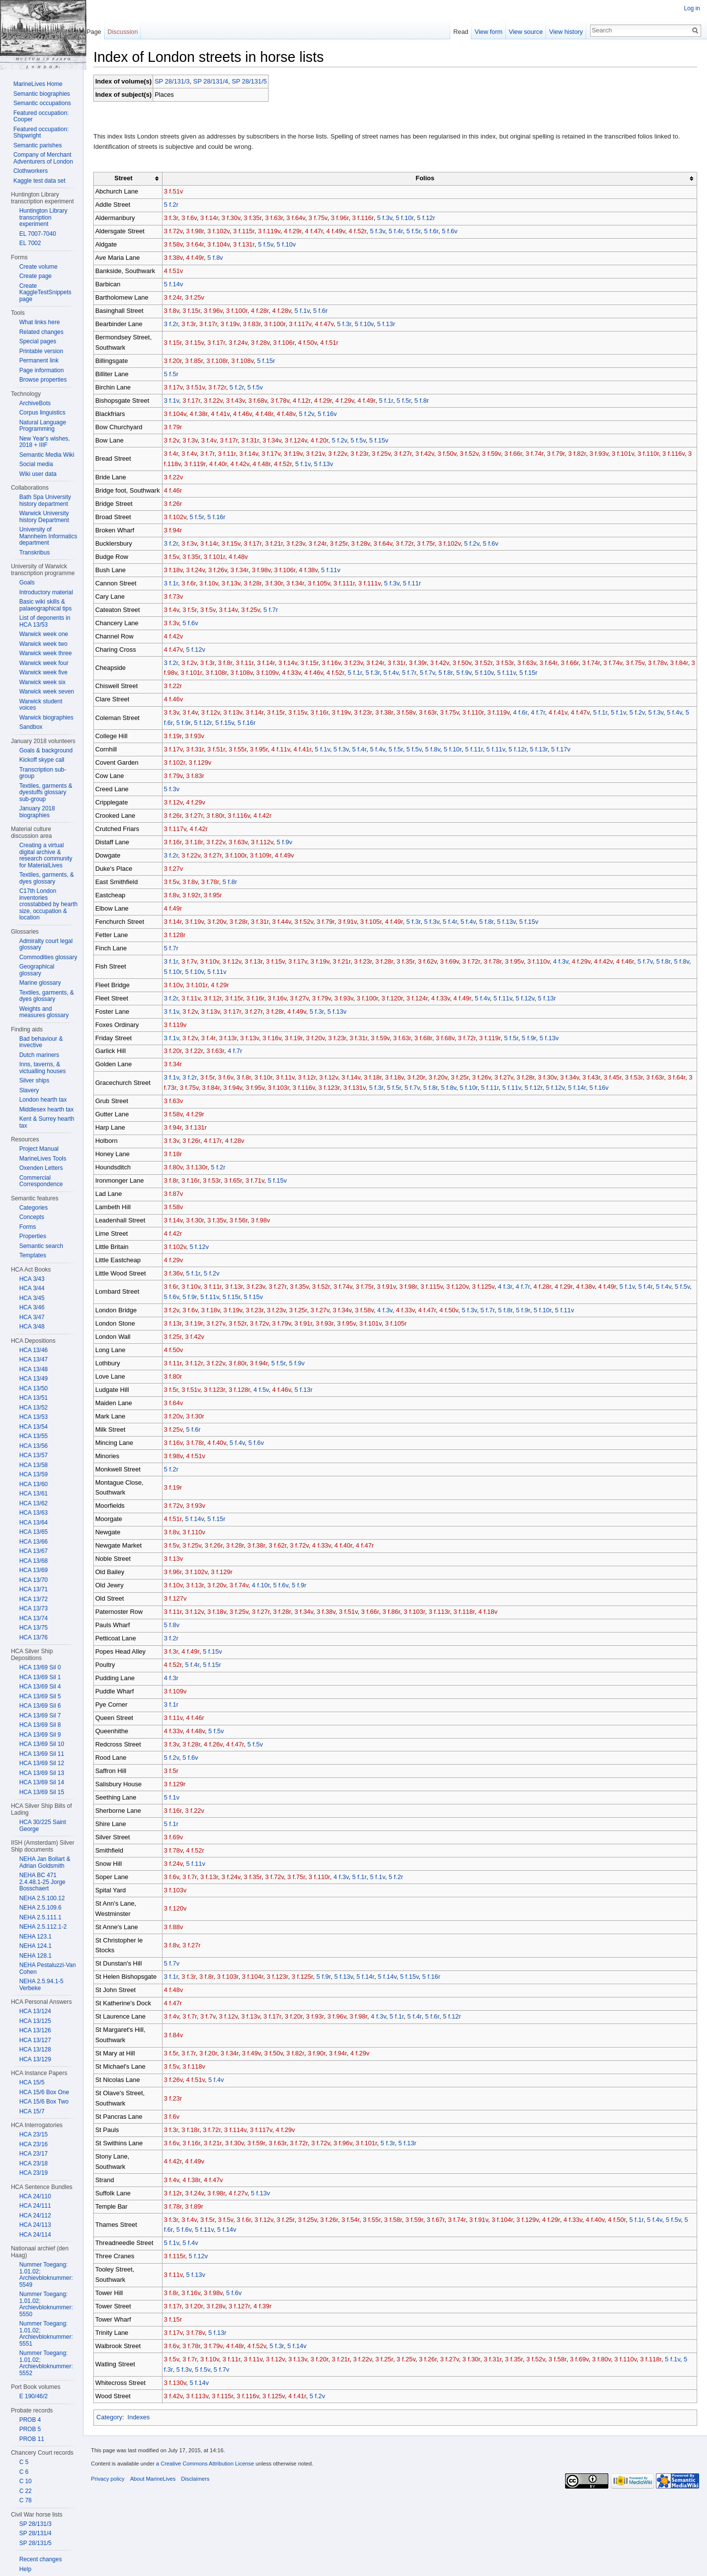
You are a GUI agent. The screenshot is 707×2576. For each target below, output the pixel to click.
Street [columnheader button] (128, 179)
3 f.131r (248, 245)
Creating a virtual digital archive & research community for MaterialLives (45, 855)
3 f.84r (221, 1088)
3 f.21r (279, 544)
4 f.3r (510, 1287)
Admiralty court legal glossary (46, 944)
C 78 (25, 2500)
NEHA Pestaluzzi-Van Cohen (47, 1968)
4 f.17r (217, 1141)
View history (564, 31)
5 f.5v (270, 245)
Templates (32, 1255)
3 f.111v (374, 583)
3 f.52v (474, 454)
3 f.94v (243, 1088)
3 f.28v (265, 343)
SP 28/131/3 (177, 81)
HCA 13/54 (33, 1426)
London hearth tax (43, 1099)
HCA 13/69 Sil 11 (41, 1753)
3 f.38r (389, 713)
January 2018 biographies (37, 812)
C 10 (25, 2481)
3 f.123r (339, 1088)
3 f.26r (178, 504)
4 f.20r (324, 441)
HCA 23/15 (33, 2134)
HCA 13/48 (33, 1369)
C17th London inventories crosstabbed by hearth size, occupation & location (48, 904)
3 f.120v (462, 1287)
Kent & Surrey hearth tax (46, 1122)
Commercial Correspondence (41, 1181)
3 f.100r (241, 311)
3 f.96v (218, 311)
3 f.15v (199, 343)
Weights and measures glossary (44, 1012)
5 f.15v (383, 441)
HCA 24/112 (35, 2215)
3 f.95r (263, 750)
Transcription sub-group (42, 773)
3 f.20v (221, 922)
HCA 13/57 (33, 1455)
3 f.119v (274, 232)
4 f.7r (543, 713)
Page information (41, 370)
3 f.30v (235, 218)
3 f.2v (176, 441)
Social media (36, 464)
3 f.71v (259, 1181)
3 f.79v (178, 776)
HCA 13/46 (33, 1350)
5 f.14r (587, 1088)
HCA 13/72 (33, 1599)
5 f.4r (400, 232)
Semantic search (41, 1246)
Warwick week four (43, 663)
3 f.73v (178, 597)
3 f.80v (178, 1168)
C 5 (23, 2462)
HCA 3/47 (31, 1317)
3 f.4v (213, 441)
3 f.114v (240, 2130)
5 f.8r (426, 401)
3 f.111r (348, 583)
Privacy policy (113, 2483)
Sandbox (30, 726)
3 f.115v (437, 1287)
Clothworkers (30, 170)
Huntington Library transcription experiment (43, 217)
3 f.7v (194, 962)
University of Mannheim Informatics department (48, 536)
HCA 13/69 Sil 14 (41, 1782)
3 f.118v (180, 465)
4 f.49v (340, 232)
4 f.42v (250, 465)
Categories (33, 1207)
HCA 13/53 (33, 1416)
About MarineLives (158, 2483)
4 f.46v (247, 414)
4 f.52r (362, 232)
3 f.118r (469, 1612)
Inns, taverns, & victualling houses (42, 1068)
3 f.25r (344, 544)
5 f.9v (490, 673)
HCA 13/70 (33, 1580)
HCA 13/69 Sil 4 (40, 1686)
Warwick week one (43, 634)
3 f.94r (178, 530)
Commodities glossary (48, 957)
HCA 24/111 (35, 2205)
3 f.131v (365, 1088)
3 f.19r (178, 737)
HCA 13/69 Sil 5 (40, 1696)
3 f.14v (253, 454)
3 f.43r (596, 1078)
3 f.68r (428, 1038)
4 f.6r (525, 713)
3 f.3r (176, 218)
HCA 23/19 (33, 2172)
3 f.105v (324, 583)
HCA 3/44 (31, 1288)
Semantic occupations (42, 103)
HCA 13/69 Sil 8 (40, 1724)
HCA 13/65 (33, 1531)
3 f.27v (178, 869)
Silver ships (34, 1080)
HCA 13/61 (33, 1493)
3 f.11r (232, 454)
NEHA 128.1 (35, 1955)
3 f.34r (244, 570)
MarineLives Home (37, 84)
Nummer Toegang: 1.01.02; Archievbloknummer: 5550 (46, 2304)
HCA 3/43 (31, 1278)
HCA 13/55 (33, 1436)
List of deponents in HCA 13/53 (44, 621)
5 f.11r (417, 583)
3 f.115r (248, 232)
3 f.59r (261, 2144)
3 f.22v (218, 401)
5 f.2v (311, 414)
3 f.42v (429, 454)
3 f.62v (432, 962)
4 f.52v (261, 2347)
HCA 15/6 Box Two (44, 2101)
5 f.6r (436, 232)
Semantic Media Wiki (46, 454)
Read (459, 31)
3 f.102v (223, 232)
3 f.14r (214, 218)
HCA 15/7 (31, 2111)
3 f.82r (582, 454)
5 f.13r (391, 325)
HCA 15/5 (31, 2082)
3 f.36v (178, 1274)
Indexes (144, 2418)
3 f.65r (238, 1181)
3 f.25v (199, 298)
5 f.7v (453, 673)
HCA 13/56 (33, 1445)
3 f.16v (336, 663)
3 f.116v (678, 454)
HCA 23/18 (33, 2163)
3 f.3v (195, 441)
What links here (39, 322)
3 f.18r (199, 843)
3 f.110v (543, 962)
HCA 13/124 (35, 2011)
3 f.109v (293, 673)
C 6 (23, 2471)
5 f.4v (417, 673)
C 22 (25, 2491)
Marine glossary (40, 982)
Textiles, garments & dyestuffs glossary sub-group (45, 792)
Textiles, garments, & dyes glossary (46, 878)
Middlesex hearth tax (46, 1109)
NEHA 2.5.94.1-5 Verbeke (41, 1985)
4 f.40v (221, 1443)
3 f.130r (201, 1168)
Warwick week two (43, 643)
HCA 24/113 (35, 2224)
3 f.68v (262, 401)
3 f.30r (279, 583)
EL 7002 (30, 243)
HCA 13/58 (33, 1465)
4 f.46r (178, 491)
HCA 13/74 (33, 1618)
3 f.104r (257, 1977)
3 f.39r (423, 663)
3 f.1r (176, 583)
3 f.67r (440, 2220)
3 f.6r (194, 583)
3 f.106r (288, 343)
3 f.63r (279, 218)
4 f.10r (265, 1586)
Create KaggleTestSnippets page (45, 292)
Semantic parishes (37, 145)
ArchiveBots (35, 403)
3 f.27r (408, 454)
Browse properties (43, 379)
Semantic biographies (41, 93)
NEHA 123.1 (35, 1936)
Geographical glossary (36, 970)
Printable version (41, 351)
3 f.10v (213, 583)
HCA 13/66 (33, 1541)
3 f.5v (176, 557)
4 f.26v (218, 1745)
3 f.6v (194, 218)
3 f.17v (178, 388)
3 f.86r (396, 1612)
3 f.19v (234, 325)
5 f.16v (332, 414)
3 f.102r (179, 763)
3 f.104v (223, 245)
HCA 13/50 (33, 1388)
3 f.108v (247, 361)
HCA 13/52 (33, 1407)
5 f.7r (276, 610)
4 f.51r (334, 343)
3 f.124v (301, 441)
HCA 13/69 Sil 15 (41, 1792)
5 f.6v (454, 232)
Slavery (29, 1090)
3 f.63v (531, 663)
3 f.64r (200, 245)
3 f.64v (300, 218)
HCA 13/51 (33, 1397)
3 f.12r (217, 998)
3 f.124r (422, 998)
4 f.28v (286, 311)
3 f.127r (244, 2307)
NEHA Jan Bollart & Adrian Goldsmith (44, 1862)
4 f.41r (307, 750)
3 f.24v (243, 343)
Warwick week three (45, 653)
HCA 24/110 (35, 2196)
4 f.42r (267, 816)
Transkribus (34, 552)
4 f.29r (297, 232)
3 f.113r (444, 1612)
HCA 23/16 (33, 2144)
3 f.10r (268, 1078)
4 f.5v (265, 1390)
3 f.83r (257, 325)
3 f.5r (195, 610)
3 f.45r (617, 1078)
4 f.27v (243, 2193)
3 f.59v (496, 454)
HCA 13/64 (33, 1522)
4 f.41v (225, 414)
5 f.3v (389, 218)
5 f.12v (200, 650)
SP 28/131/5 (254, 81)
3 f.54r (355, 2220)
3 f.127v (180, 1599)
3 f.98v (266, 570)
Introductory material (46, 592)
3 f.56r (243, 1221)
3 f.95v (519, 962)
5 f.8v (220, 258)
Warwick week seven (46, 691)
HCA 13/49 (33, 1378)
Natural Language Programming (42, 426)
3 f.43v (240, 401)
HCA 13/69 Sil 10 (41, 1744)
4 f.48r (269, 414)
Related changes (41, 332)
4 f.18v (492, 1612)
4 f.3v (565, 962)
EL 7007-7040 (37, 233)
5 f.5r (418, 232)
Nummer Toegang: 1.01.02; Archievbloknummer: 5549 (46, 2274)
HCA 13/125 (35, 2021)
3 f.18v (178, 570)
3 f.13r (258, 962)
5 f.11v (335, 570)
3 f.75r (430, 544)
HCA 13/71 (33, 1589)
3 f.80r (220, 816)
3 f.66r (518, 454)
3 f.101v (628, 454)
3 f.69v (454, 962)
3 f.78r (215, 882)
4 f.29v (349, 401)
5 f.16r (221, 517)
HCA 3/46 (31, 1307)
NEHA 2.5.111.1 (40, 1917)
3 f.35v (221, 1221)
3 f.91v (352, 922)
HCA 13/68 (33, 1560)
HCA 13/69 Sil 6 (40, 1705)
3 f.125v (488, 1287)
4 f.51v (178, 272)
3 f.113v (202, 2397)
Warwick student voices (40, 705)
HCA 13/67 (33, 1551)
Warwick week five (43, 672)
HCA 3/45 (31, 1298)
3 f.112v (267, 843)
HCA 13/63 (33, 1512)
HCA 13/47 (33, 1359)
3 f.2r (176, 325)
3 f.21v (320, 454)
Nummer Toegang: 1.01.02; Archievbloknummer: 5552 (46, 2363)
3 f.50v (451, 454)
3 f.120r (397, 998)
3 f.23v (300, 544)
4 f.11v (285, 750)
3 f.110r (652, 454)
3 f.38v (178, 258)
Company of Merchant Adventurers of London (43, 158)
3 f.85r (199, 361)
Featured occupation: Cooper (41, 116)
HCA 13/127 (35, 2040)
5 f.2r (176, 205)
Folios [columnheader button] (426, 179)
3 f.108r (221, 361)
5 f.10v (291, 245)
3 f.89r (199, 2207)
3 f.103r (288, 1088)
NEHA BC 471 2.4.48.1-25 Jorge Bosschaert (42, 1882)
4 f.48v (291, 414)
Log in (691, 8)
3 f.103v (180, 1891)
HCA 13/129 (35, 2059)
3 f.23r (364, 454)
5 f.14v (178, 285)
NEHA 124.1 (35, 1945)
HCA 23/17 (33, 2153)
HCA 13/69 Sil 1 (40, 1677)
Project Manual (38, 1148)
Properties (32, 1236)
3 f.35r (258, 218)
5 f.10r (409, 218)
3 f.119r (205, 465)
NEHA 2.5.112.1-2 (43, 1926)
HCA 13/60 (33, 1484)
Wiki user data (37, 474)
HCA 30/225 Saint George (42, 1825)
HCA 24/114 (35, 2234)
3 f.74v (617, 663)
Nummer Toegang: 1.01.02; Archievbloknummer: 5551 (46, 2333)
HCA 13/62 (33, 1503)
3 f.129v (204, 763)
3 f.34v (277, 441)
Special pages (37, 341)
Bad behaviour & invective (41, 1042)
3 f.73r (178, 1088)
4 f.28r (264, 311)
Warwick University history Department (44, 517)
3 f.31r (255, 441)
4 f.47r (318, 232)
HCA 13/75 (33, 1627)
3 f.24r (178, 298)
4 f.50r (621, 2220)
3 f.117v (305, 325)
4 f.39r (267, 2307)
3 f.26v (222, 570)
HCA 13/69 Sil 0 (40, 1667)
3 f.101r (219, 557)
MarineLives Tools (42, 1158)
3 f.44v (286, 922)
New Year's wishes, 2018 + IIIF (44, 442)
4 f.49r (200, 258)
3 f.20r (178, 361)
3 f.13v (235, 583)
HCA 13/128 (35, 2049)
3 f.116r (367, 218)
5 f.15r (271, 361)
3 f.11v (196, 998)
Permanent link (38, 360)
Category (115, 2418)
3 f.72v (178, 232)
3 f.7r (212, 454)
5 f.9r (194, 723)
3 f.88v (178, 1927)
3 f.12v (215, 713)
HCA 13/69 (33, 1570)
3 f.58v (178, 245)
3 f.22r (178, 687)
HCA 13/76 (33, 1637)
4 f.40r (228, 465)
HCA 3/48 (31, 1326)
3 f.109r (265, 856)
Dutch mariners (39, 1055)
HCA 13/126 (35, 2030)
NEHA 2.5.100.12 (42, 1898)
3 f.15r (196, 311)
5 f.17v (565, 750)
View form (487, 31)
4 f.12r (306, 401)
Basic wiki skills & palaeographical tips (45, 605)
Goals (26, 582)
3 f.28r (258, 583)
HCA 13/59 (33, 1474)
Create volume (38, 266)
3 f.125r (307, 1977)
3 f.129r (227, 1573)
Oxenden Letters (41, 1167)
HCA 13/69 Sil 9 (40, 1734)
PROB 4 (30, 2419)
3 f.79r (178, 428)
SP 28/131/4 (215, 81)
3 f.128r (179, 936)
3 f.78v (284, 401)
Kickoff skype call (41, 759)
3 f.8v (176, 311)
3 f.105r (375, 922)
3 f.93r (329, 1324)
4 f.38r (203, 414)
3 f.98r (200, 232)
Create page (35, 276)
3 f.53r (509, 663)
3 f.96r (345, 218)
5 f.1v (307, 311)
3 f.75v (323, 218)
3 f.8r (230, 663)
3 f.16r (324, 713)
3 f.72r (222, 388)
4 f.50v (312, 343)
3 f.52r (488, 663)
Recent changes (40, 2559)
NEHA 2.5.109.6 (40, 1907)
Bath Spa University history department (45, 500)
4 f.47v (329, 325)
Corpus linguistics (42, 412)
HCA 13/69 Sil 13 (41, 1773)
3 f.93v (604, 454)
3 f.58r (398, 2220)
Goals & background (46, 750)
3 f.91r (308, 1324)
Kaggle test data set (39, 180)
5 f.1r (391, 401)
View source (524, 31)
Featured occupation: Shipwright (41, 132)
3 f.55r (242, 750)
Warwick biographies (46, 717)
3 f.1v (176, 401)
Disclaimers (200, 2483)
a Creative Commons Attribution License (210, 2468)
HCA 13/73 (33, 1608)
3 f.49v (256, 2054)
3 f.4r (176, 454)
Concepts (31, 1217)
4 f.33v (317, 673)
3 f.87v (178, 1194)
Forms (27, 1226)
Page (97, 31)
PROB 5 (30, 2429)
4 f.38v (313, 570)
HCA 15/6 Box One (44, 2092)
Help (25, 2569)
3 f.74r (539, 454)
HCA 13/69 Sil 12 (41, 1763)
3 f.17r (213, 325)
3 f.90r (321, 2054)
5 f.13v (333, 465)
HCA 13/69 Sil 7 (40, 1715)
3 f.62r (282, 1546)
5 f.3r (349, 325)
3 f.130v (180, 2383)
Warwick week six (42, 682)
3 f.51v (178, 192)
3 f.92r (196, 896)
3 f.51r (221, 750)
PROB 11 (31, 2439)
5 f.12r (431, 218)
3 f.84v (178, 2036)
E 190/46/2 (33, 2396)
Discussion (126, 31)
